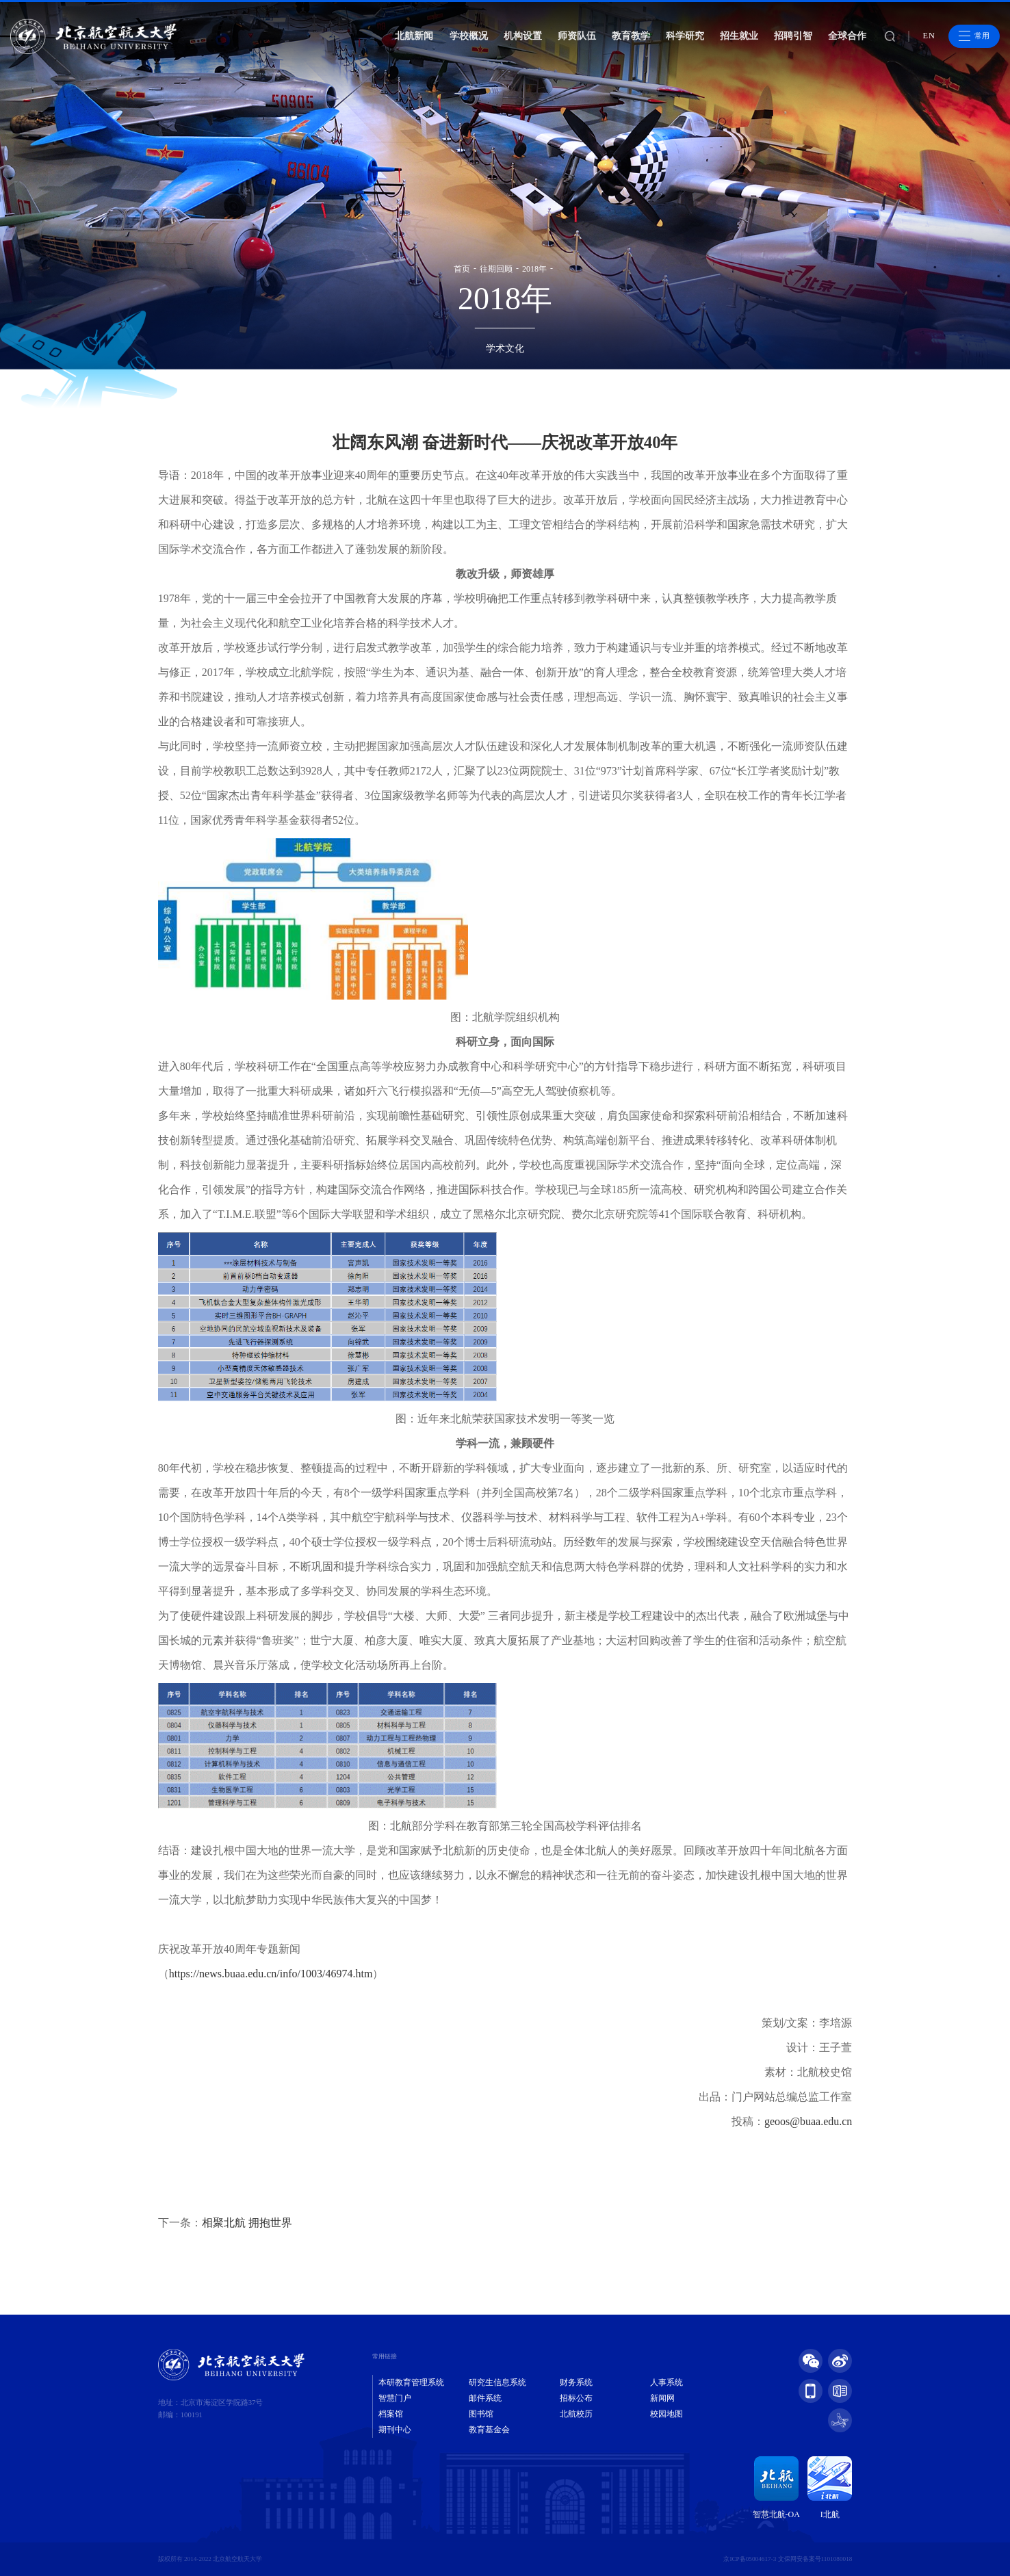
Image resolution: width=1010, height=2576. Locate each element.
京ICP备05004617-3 (749, 2558)
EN (929, 35)
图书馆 (481, 2414)
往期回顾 (496, 269)
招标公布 (576, 2398)
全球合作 (847, 36)
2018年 (534, 269)
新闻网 (662, 2398)
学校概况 (469, 36)
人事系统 (666, 2382)
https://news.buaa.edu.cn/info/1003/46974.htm (271, 1973)
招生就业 (739, 36)
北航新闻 (414, 36)
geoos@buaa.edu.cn (808, 2121)
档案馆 (390, 2414)
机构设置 (523, 36)
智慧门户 (394, 2398)
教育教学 (631, 36)
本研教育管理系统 (411, 2382)
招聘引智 (793, 36)
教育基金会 (489, 2429)
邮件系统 (485, 2398)
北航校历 (576, 2414)
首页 (462, 269)
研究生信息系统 (497, 2382)
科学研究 (685, 36)
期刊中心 (394, 2429)
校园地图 (666, 2414)
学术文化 (505, 348)
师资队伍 (577, 36)
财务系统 (576, 2382)
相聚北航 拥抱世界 (247, 2222)
